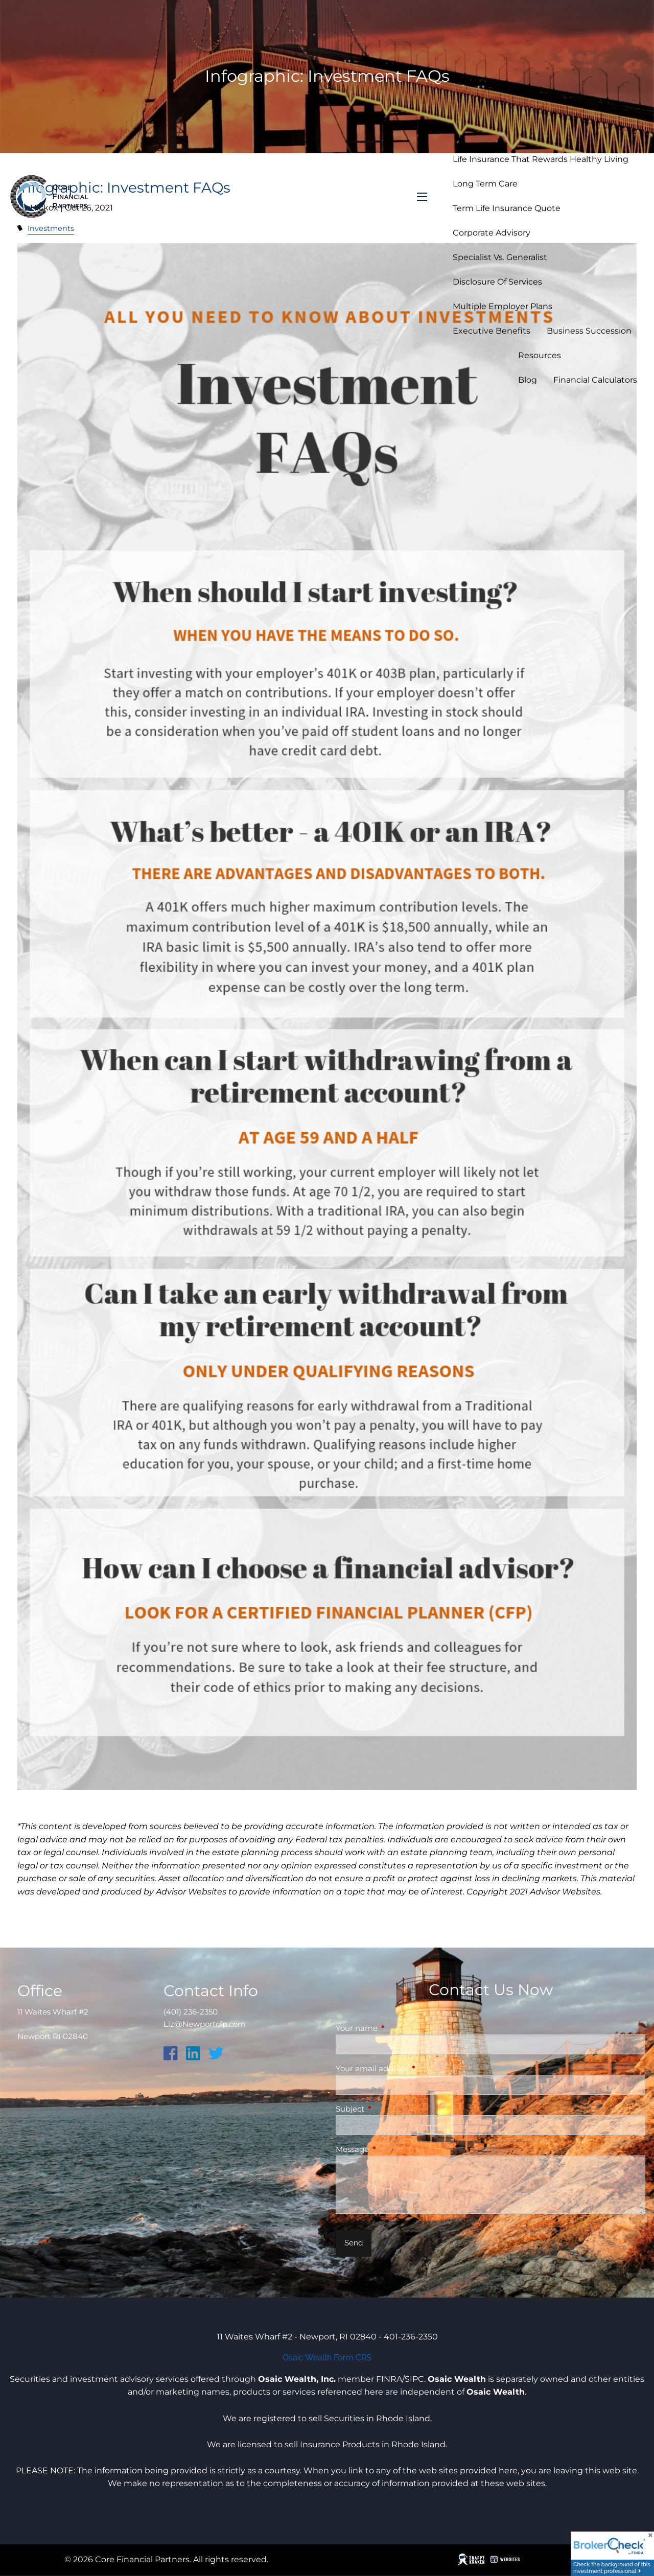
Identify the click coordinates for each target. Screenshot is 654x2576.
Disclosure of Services (497, 282)
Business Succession (589, 331)
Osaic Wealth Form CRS (327, 2357)
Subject (390, 2109)
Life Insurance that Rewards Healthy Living (540, 159)
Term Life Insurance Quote (506, 208)
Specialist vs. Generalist (500, 257)
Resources (539, 355)
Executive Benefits (491, 331)
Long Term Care (485, 184)
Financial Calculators (595, 380)
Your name (396, 2028)
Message (392, 2149)
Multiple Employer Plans (502, 306)
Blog (527, 380)
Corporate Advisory (491, 233)
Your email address (412, 2068)
